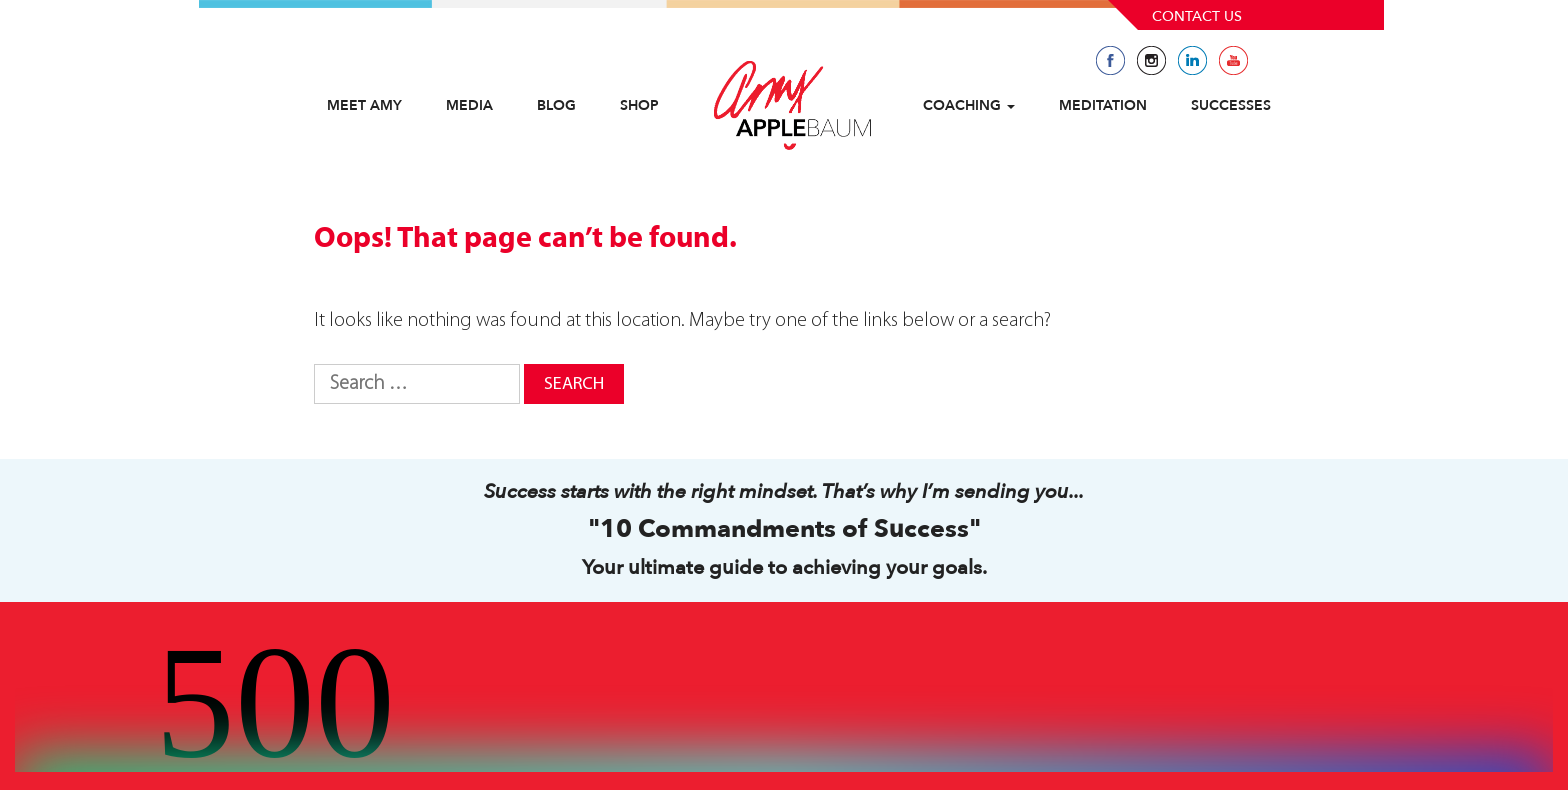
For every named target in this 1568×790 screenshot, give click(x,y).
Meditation (1103, 105)
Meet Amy (364, 105)
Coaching (969, 105)
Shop (639, 105)
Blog (556, 105)
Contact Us (1197, 16)
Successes (1231, 105)
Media (469, 105)
